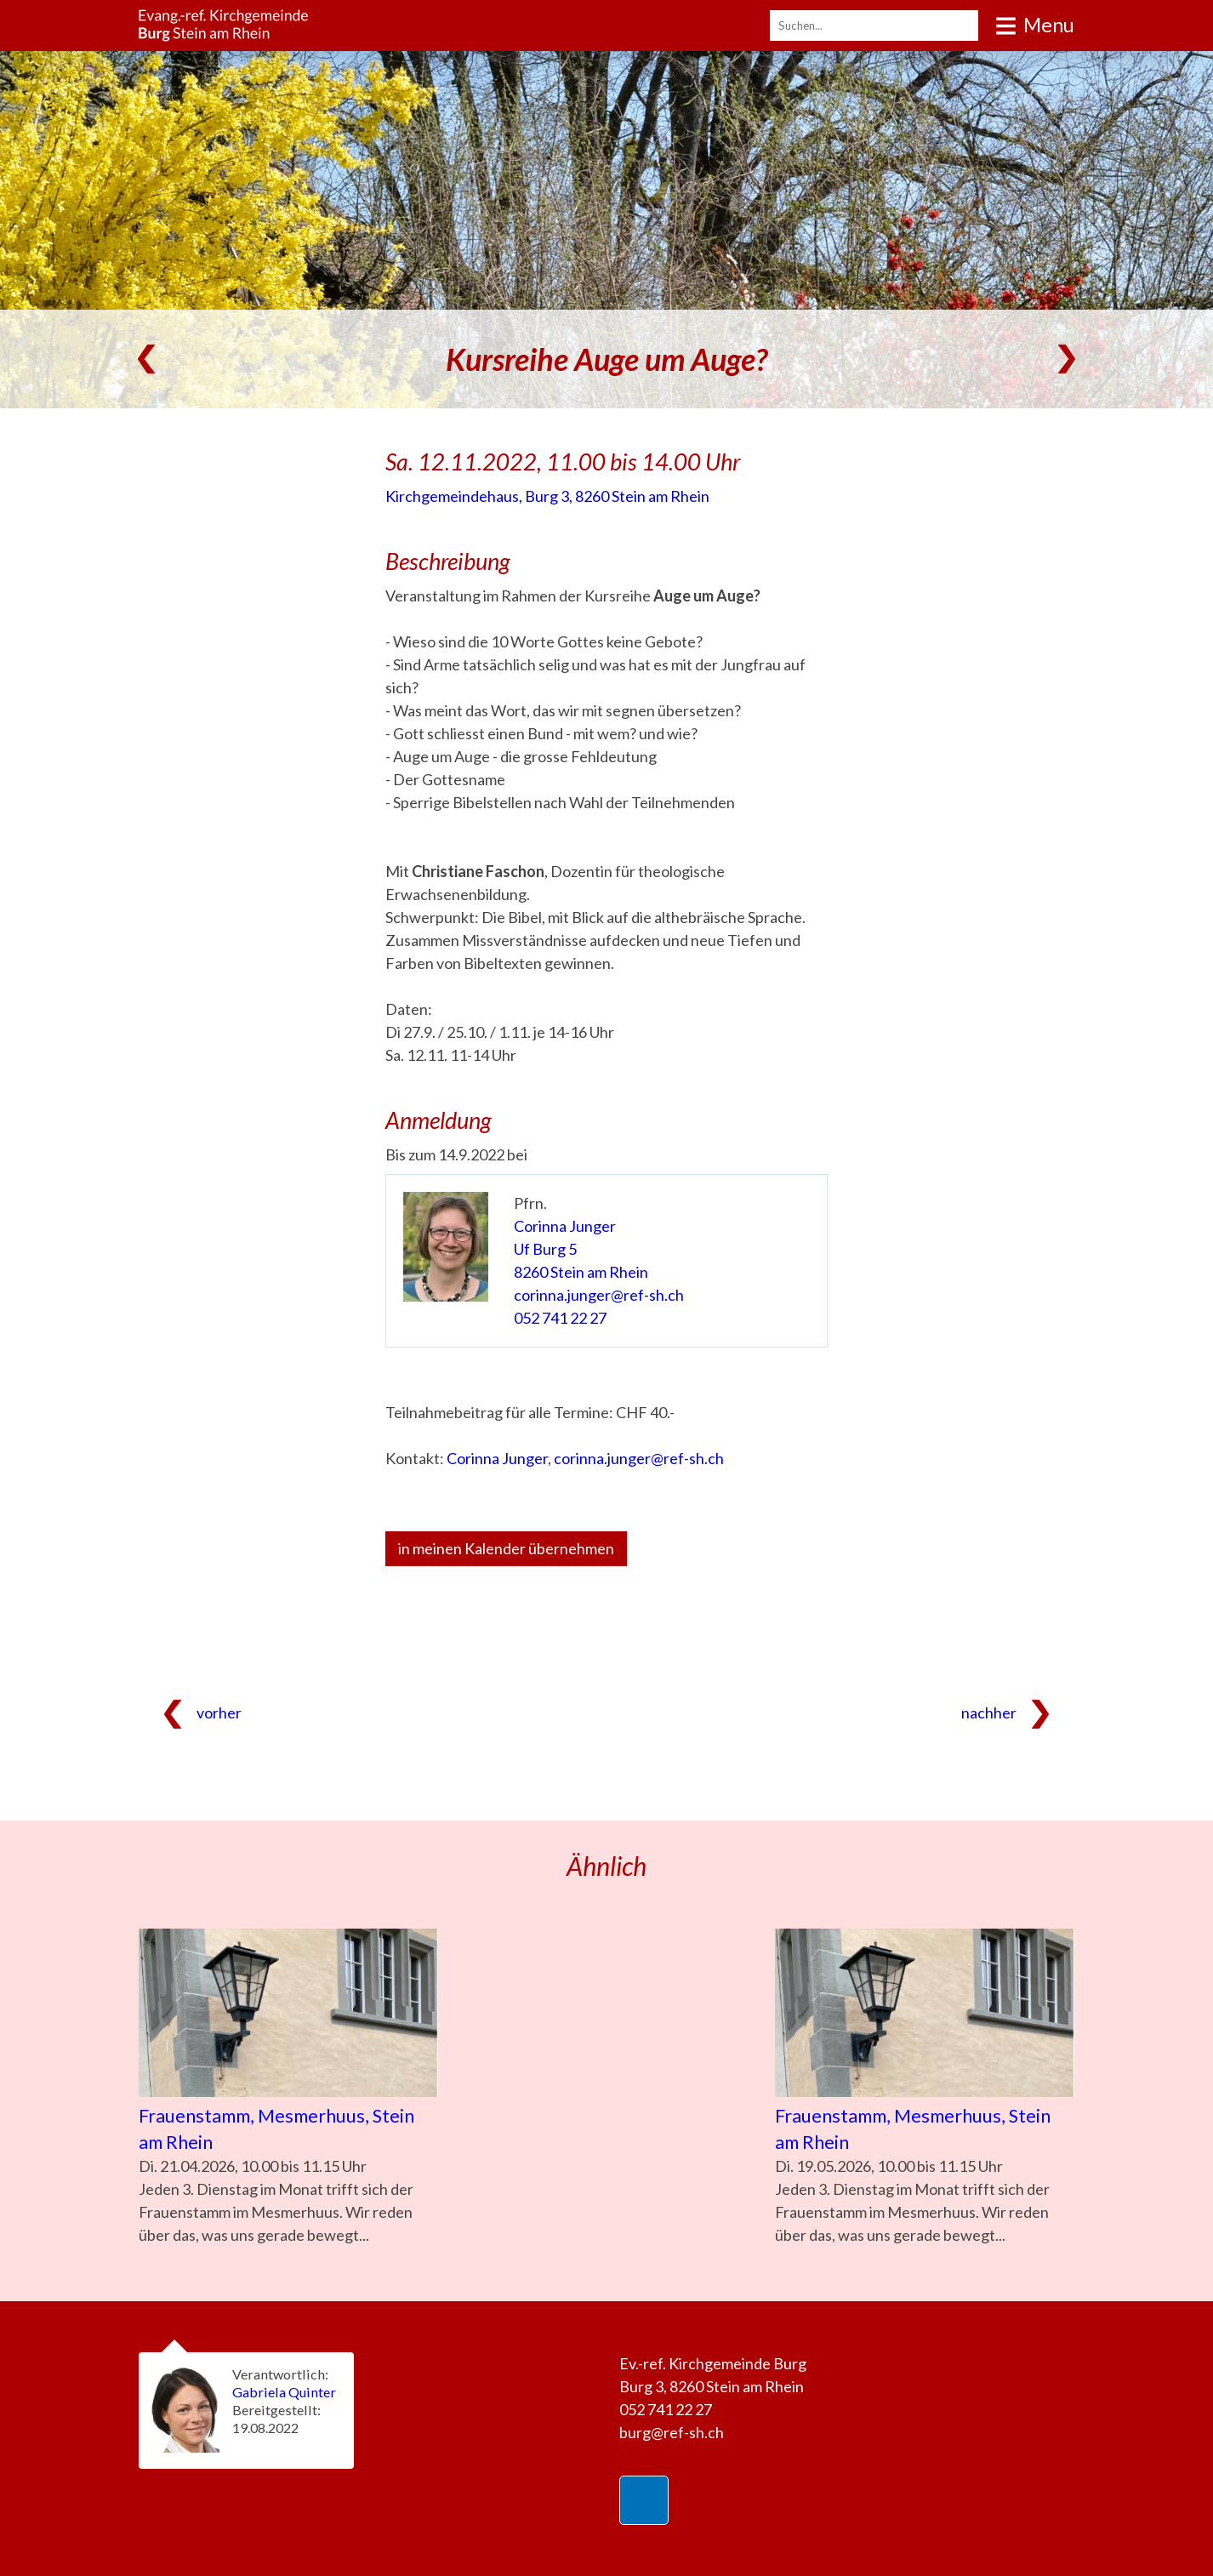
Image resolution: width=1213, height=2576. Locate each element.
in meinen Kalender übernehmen (506, 1548)
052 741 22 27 (560, 1317)
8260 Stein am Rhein (581, 1271)
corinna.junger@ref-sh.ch (599, 1294)
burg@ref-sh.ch (671, 2432)
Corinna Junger (565, 1226)
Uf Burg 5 (545, 1249)
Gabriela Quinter (284, 2392)
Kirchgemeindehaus (547, 496)
